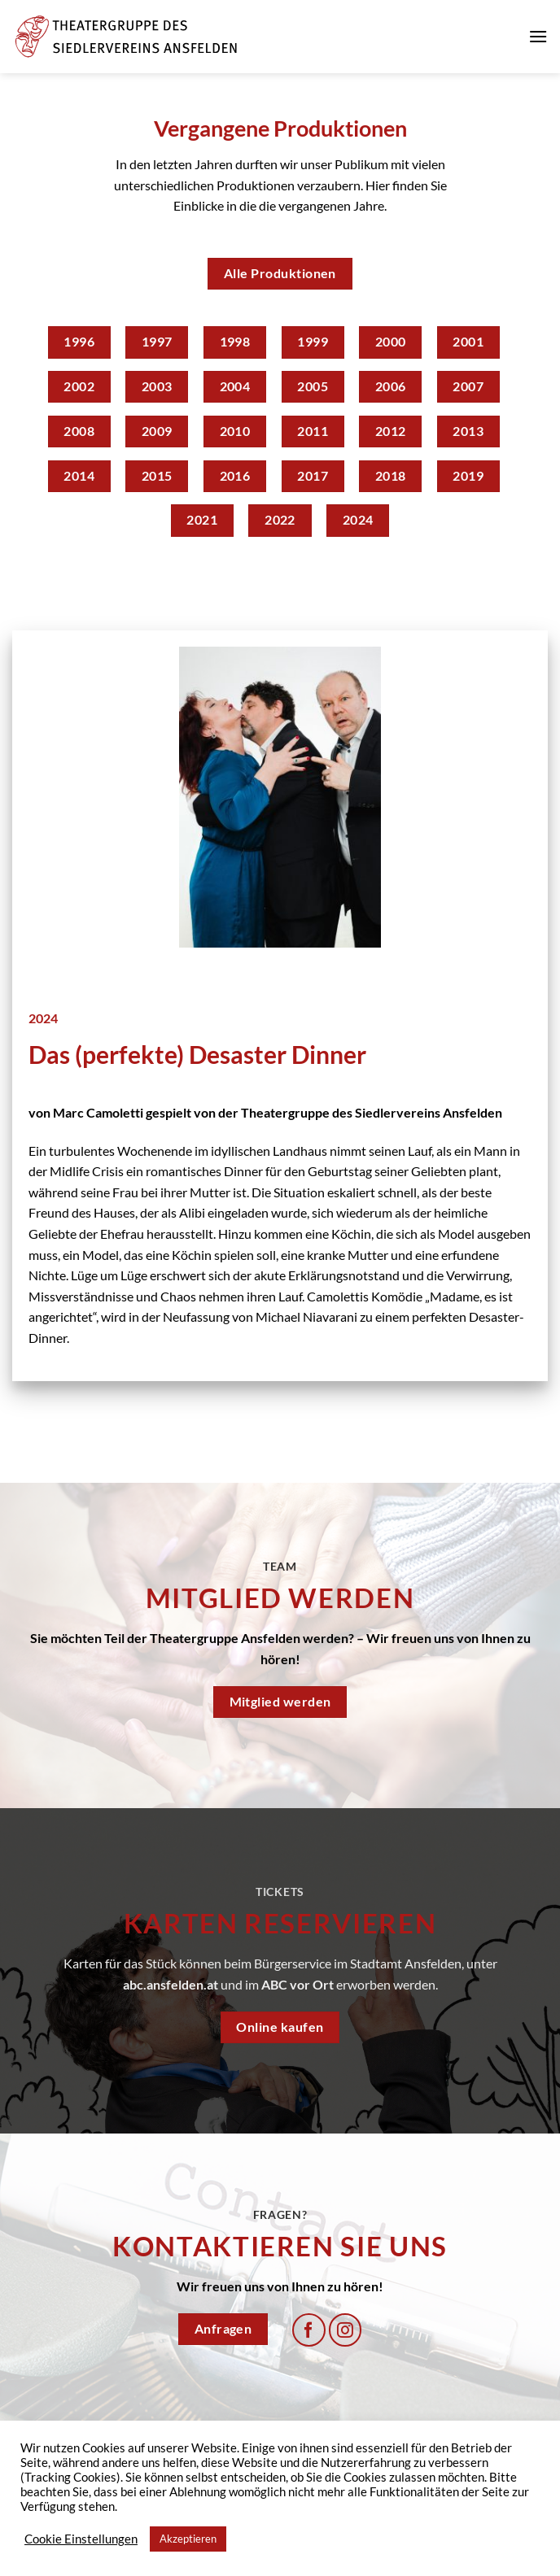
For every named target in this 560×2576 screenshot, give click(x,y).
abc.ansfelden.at (170, 1984)
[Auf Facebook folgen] (309, 2330)
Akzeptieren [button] (188, 2538)
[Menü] (538, 36)
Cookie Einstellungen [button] (81, 2539)
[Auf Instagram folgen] (345, 2330)
